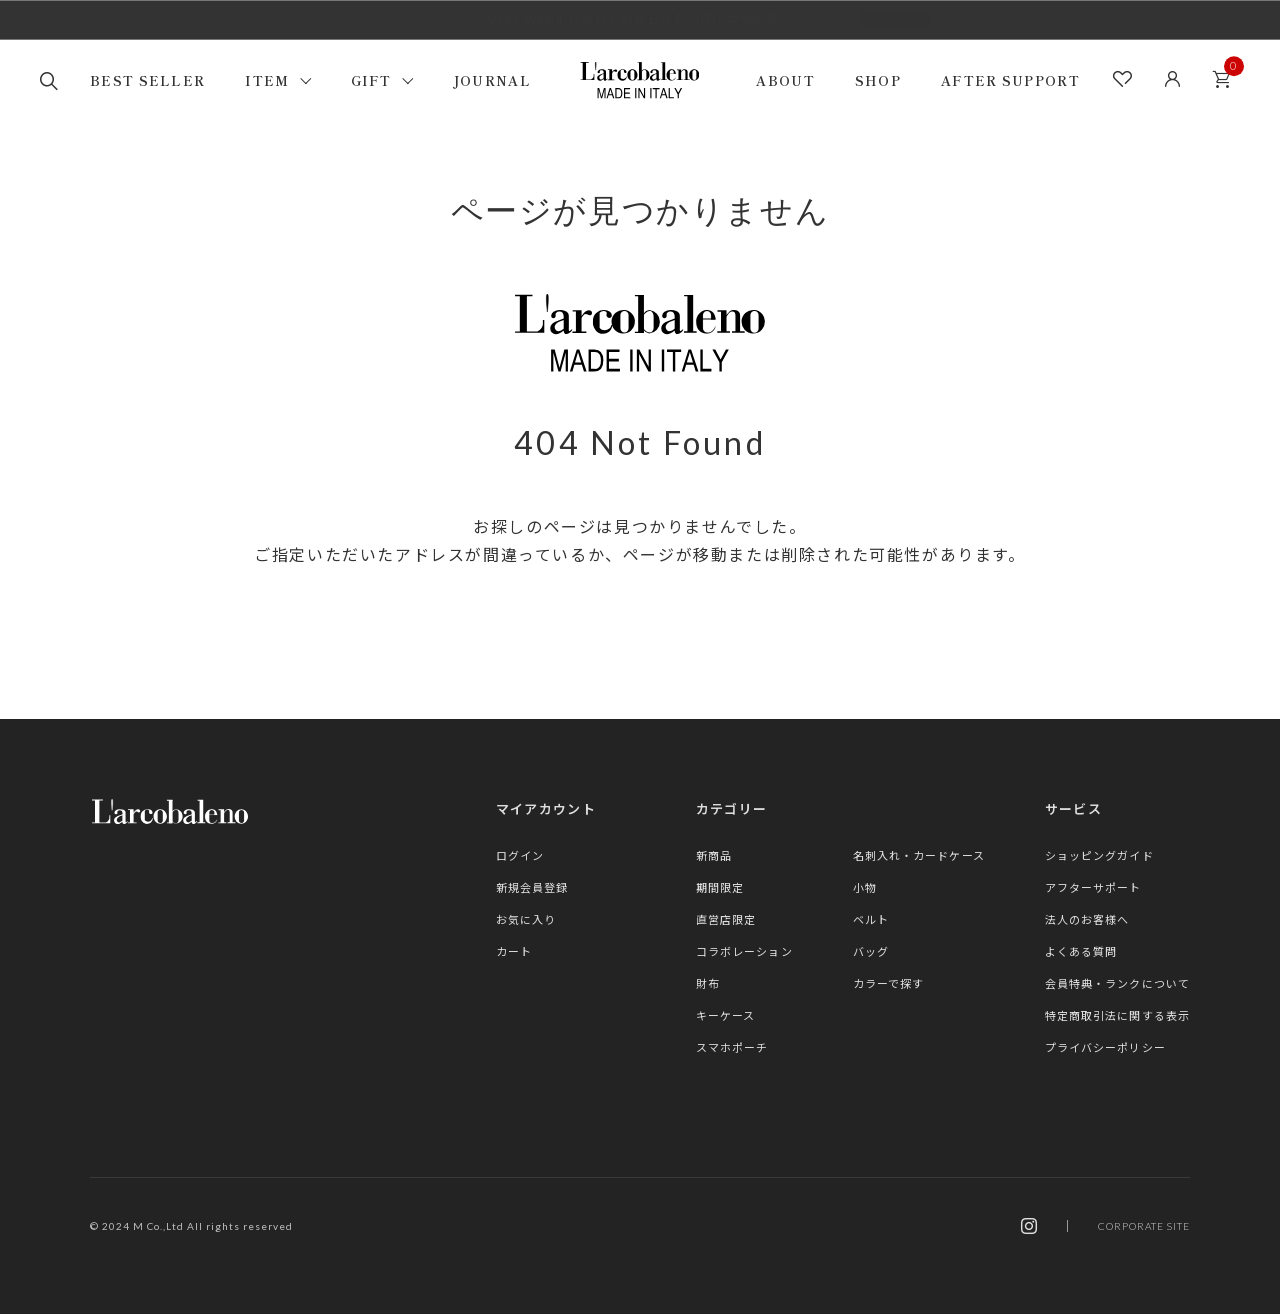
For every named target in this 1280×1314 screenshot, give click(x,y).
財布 (708, 983)
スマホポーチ (732, 1047)
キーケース (726, 1015)
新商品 (714, 855)
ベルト (871, 919)
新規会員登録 (532, 887)
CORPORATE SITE (1144, 1226)
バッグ (871, 951)
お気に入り (526, 919)
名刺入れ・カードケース (919, 855)
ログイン (520, 855)
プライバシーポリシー (1105, 1047)
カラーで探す (889, 983)
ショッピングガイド (1099, 855)
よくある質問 (1081, 951)
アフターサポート (1093, 887)
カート (1227, 73)
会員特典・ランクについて (1117, 983)
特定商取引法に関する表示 (1117, 1015)
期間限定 (720, 887)
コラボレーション (744, 951)
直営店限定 (726, 919)
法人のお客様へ (1087, 919)
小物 (865, 887)
